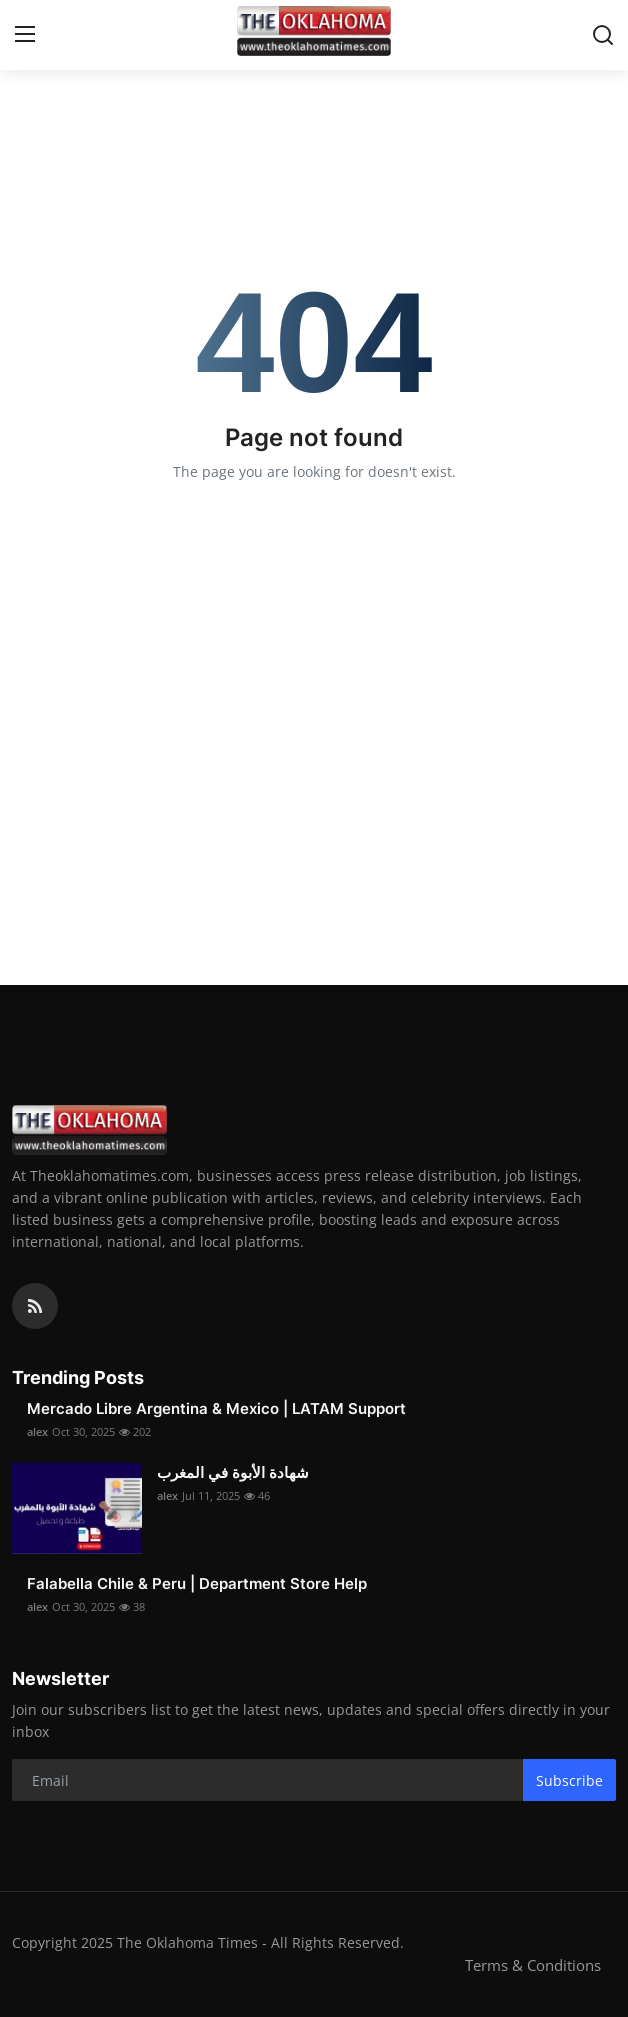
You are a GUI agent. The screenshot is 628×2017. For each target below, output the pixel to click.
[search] (603, 35)
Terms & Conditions (533, 1965)
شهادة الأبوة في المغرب (233, 1472)
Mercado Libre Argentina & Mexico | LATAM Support (216, 1408)
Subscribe (569, 1780)
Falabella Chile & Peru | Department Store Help (197, 1583)
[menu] (25, 35)
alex (37, 1431)
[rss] (35, 1306)
